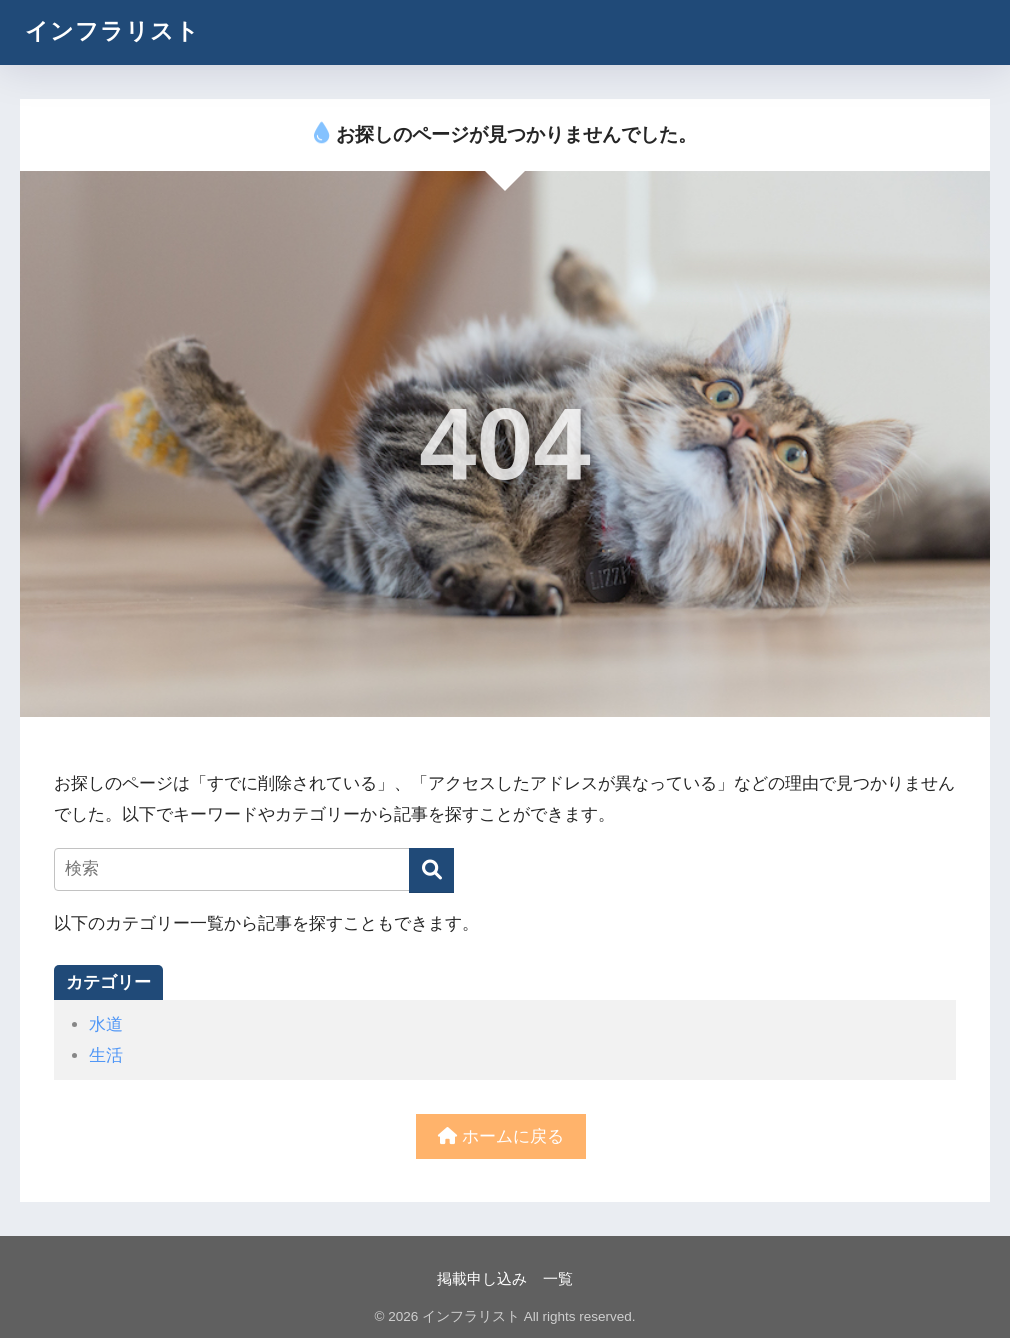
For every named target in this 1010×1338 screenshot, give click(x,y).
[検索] (431, 870)
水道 (106, 1024)
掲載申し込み (482, 1279)
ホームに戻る (501, 1136)
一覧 (558, 1279)
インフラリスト (112, 31)
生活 (106, 1055)
